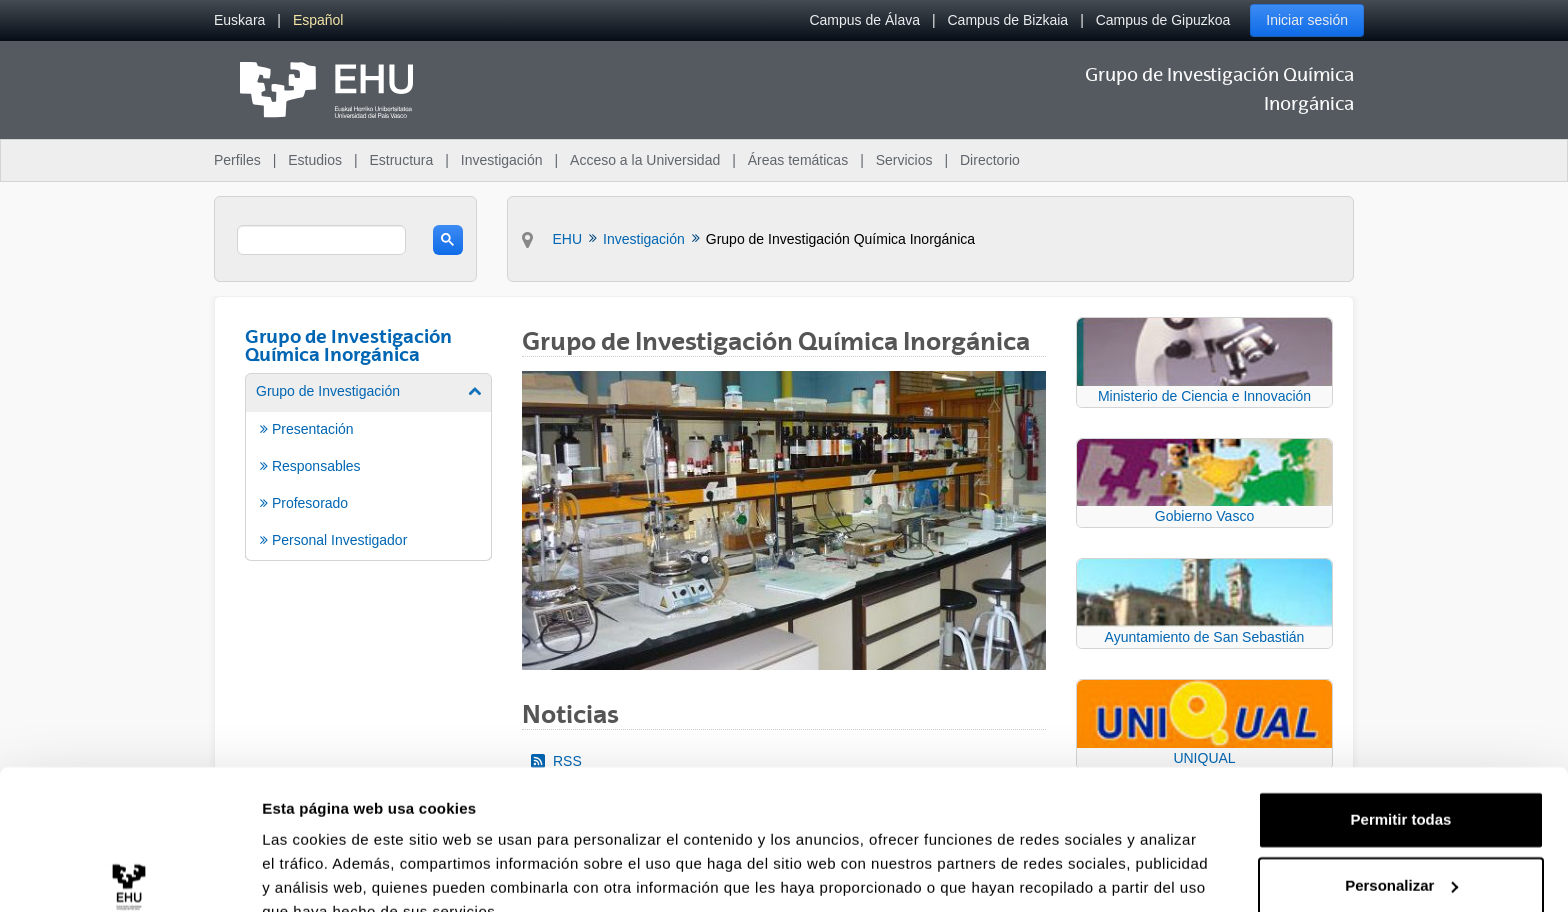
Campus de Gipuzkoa (1163, 20)
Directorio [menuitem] (990, 160)
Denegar (1401, 856)
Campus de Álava (864, 20)
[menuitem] (239, 20)
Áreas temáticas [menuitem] (798, 160)
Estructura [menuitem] (401, 160)
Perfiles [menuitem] (237, 160)
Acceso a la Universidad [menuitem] (645, 160)
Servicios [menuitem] (904, 160)
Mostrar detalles (320, 872)
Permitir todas (1401, 725)
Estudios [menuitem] (315, 160)
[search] (321, 240)
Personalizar (1401, 790)
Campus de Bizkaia (1008, 20)
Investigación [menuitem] (502, 160)
